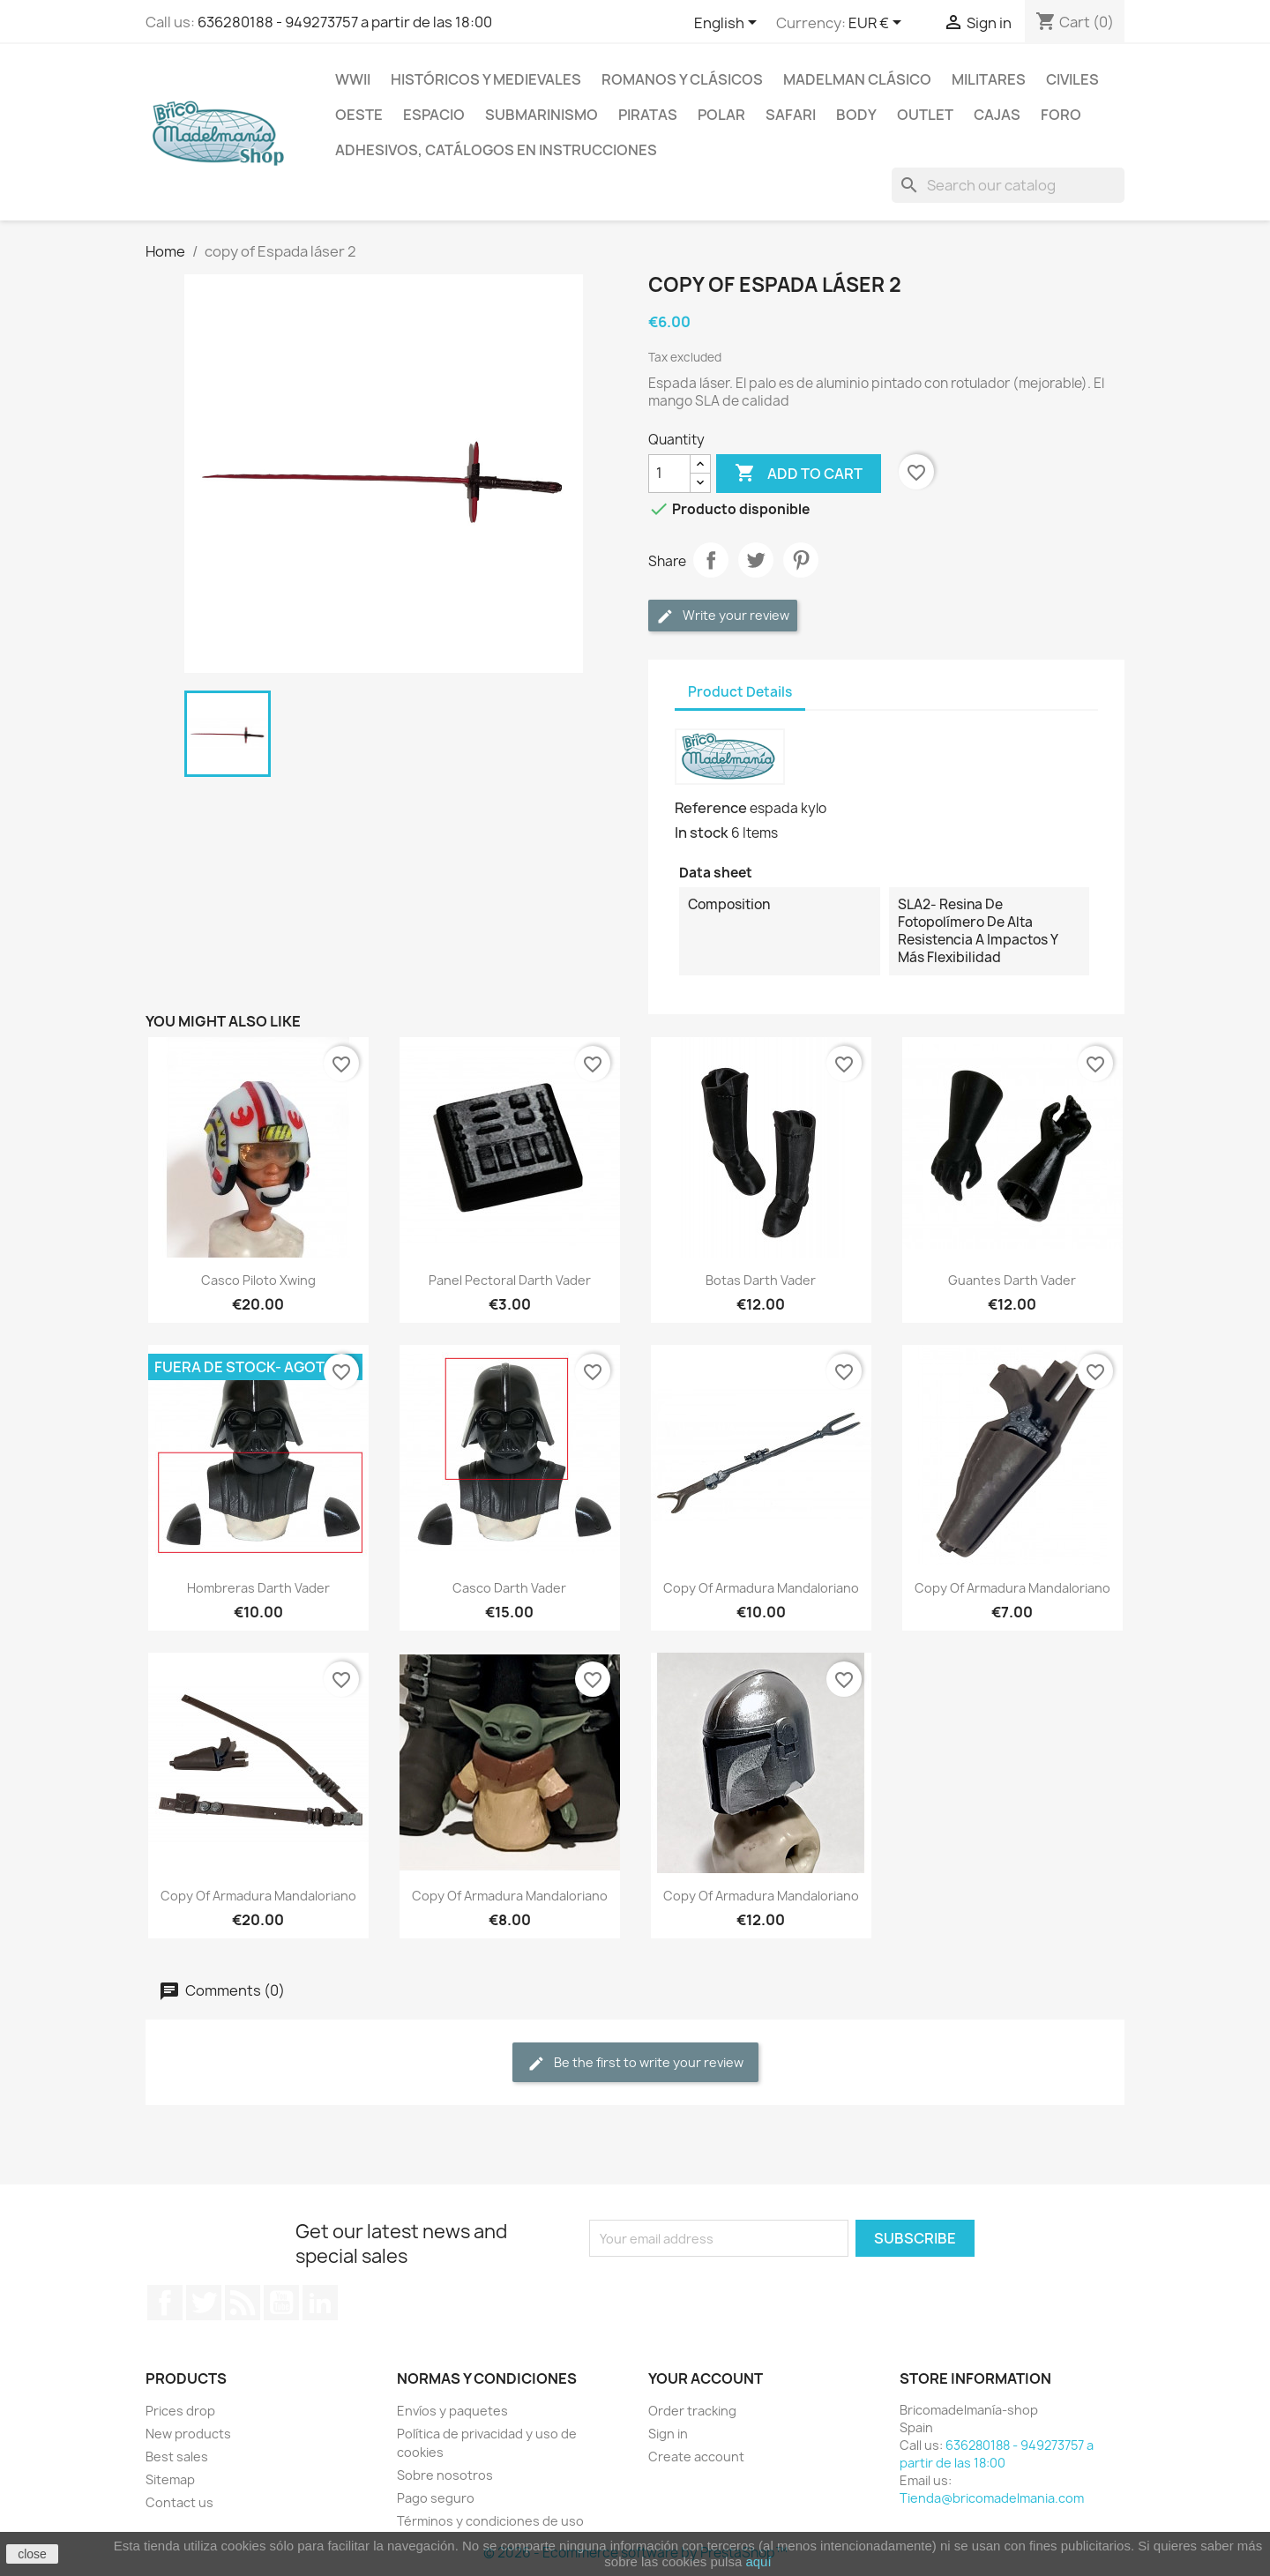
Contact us (179, 2502)
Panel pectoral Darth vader (510, 1280)
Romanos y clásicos (682, 79)
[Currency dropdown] (878, 23)
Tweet (755, 560)
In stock (701, 832)
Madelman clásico (857, 79)
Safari (791, 114)
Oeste (359, 114)
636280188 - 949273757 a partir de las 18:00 (345, 22)
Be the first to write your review (635, 2063)
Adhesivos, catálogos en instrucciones (496, 150)
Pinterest (800, 560)
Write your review (722, 616)
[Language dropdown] (728, 23)
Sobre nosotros (445, 2475)
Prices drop (180, 2410)
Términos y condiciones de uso (490, 2521)
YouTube (281, 2302)
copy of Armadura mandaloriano (761, 1587)
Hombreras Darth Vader (258, 1587)
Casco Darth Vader (509, 1587)
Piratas (647, 114)
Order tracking (692, 2410)
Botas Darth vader (761, 1280)
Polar (721, 114)
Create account (696, 2456)
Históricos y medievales (486, 79)
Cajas (997, 114)
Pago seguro (435, 2498)
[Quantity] (669, 473)
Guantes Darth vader (1012, 1280)
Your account (705, 2378)
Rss (242, 2302)
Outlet (925, 114)
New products (188, 2433)
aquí (758, 2561)
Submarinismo (541, 114)
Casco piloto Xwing (258, 1280)
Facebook (165, 2302)
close (32, 2554)
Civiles (1072, 79)
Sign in (668, 2433)
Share (710, 560)
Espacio (434, 114)
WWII (352, 79)
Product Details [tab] (740, 692)
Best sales (177, 2456)
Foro (1061, 114)
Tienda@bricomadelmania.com (992, 2498)
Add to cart (799, 473)
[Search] (1008, 185)
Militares (989, 79)
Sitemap (170, 2479)
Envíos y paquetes (452, 2410)
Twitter (203, 2302)
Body (856, 114)
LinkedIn (320, 2302)
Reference (711, 808)
